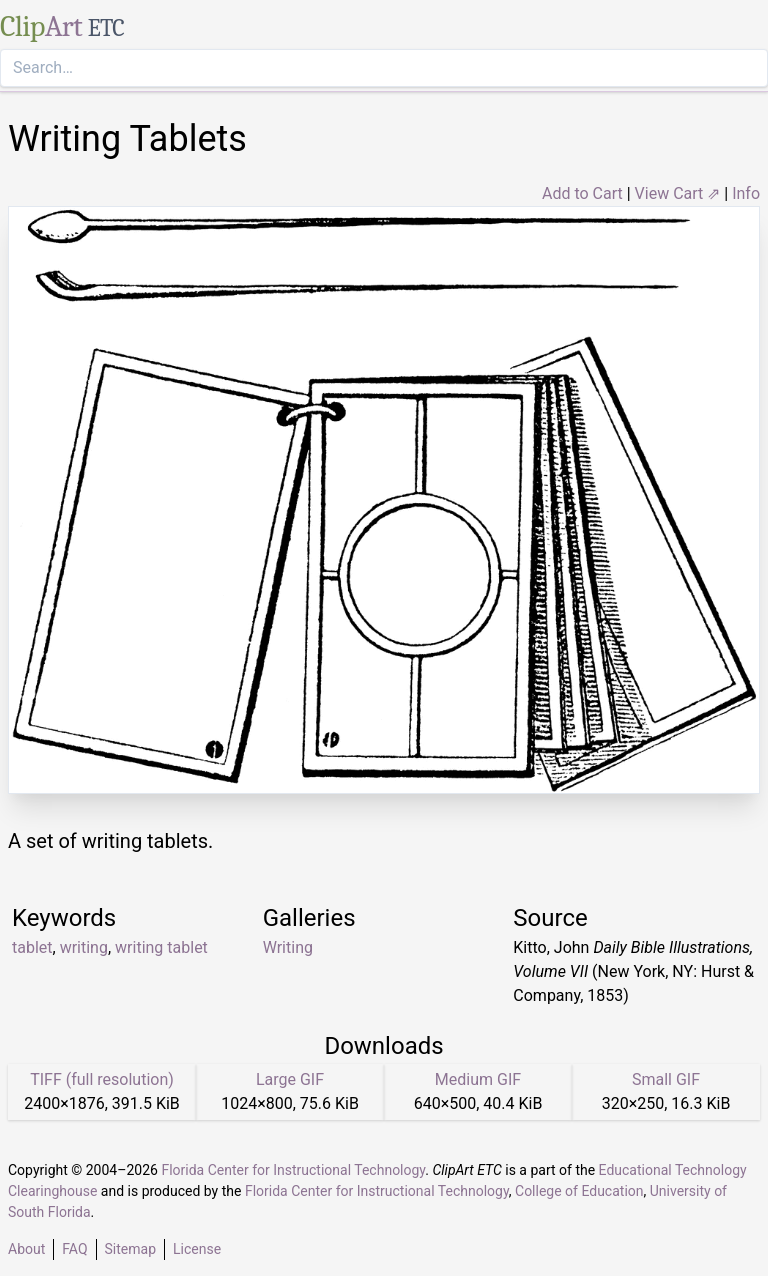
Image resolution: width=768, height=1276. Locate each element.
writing (84, 947)
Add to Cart (582, 193)
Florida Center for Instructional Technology (293, 1170)
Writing (288, 947)
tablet (32, 947)
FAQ (74, 1249)
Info (746, 193)
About (26, 1249)
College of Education (579, 1191)
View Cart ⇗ (678, 193)
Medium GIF (478, 1079)
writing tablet (161, 947)
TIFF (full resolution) (102, 1079)
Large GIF (290, 1079)
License (197, 1249)
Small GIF (666, 1079)
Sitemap (130, 1249)
